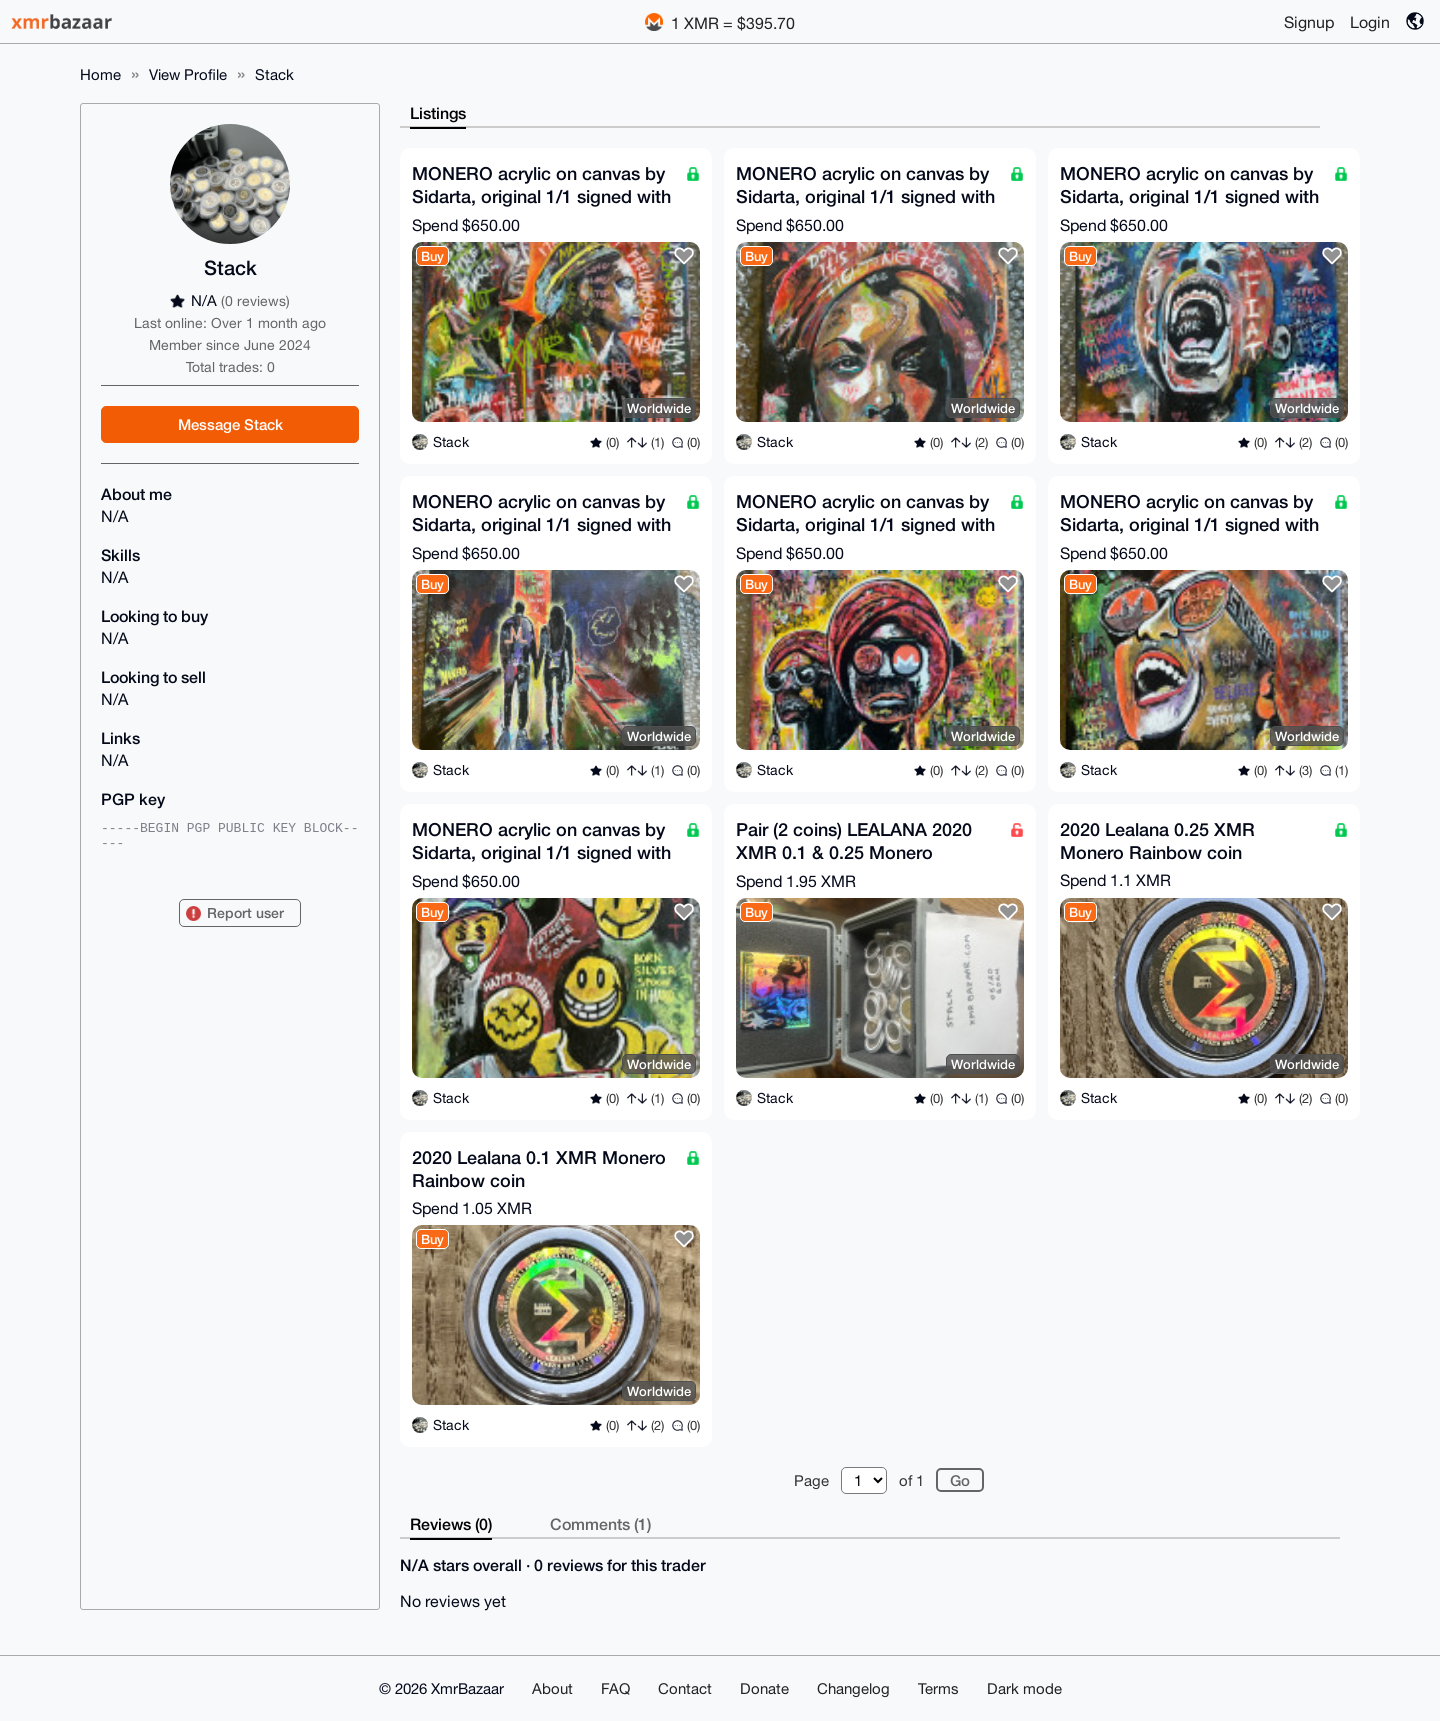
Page (811, 1480)
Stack (274, 74)
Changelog (853, 1688)
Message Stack (230, 424)
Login (1370, 22)
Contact (685, 1688)
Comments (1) (600, 1523)
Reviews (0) (451, 1523)
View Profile (188, 74)
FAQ (615, 1688)
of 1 (911, 1480)
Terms (938, 1688)
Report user (245, 912)
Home (100, 74)
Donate (764, 1688)
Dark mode (1024, 1688)
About (552, 1688)
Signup (1309, 22)
